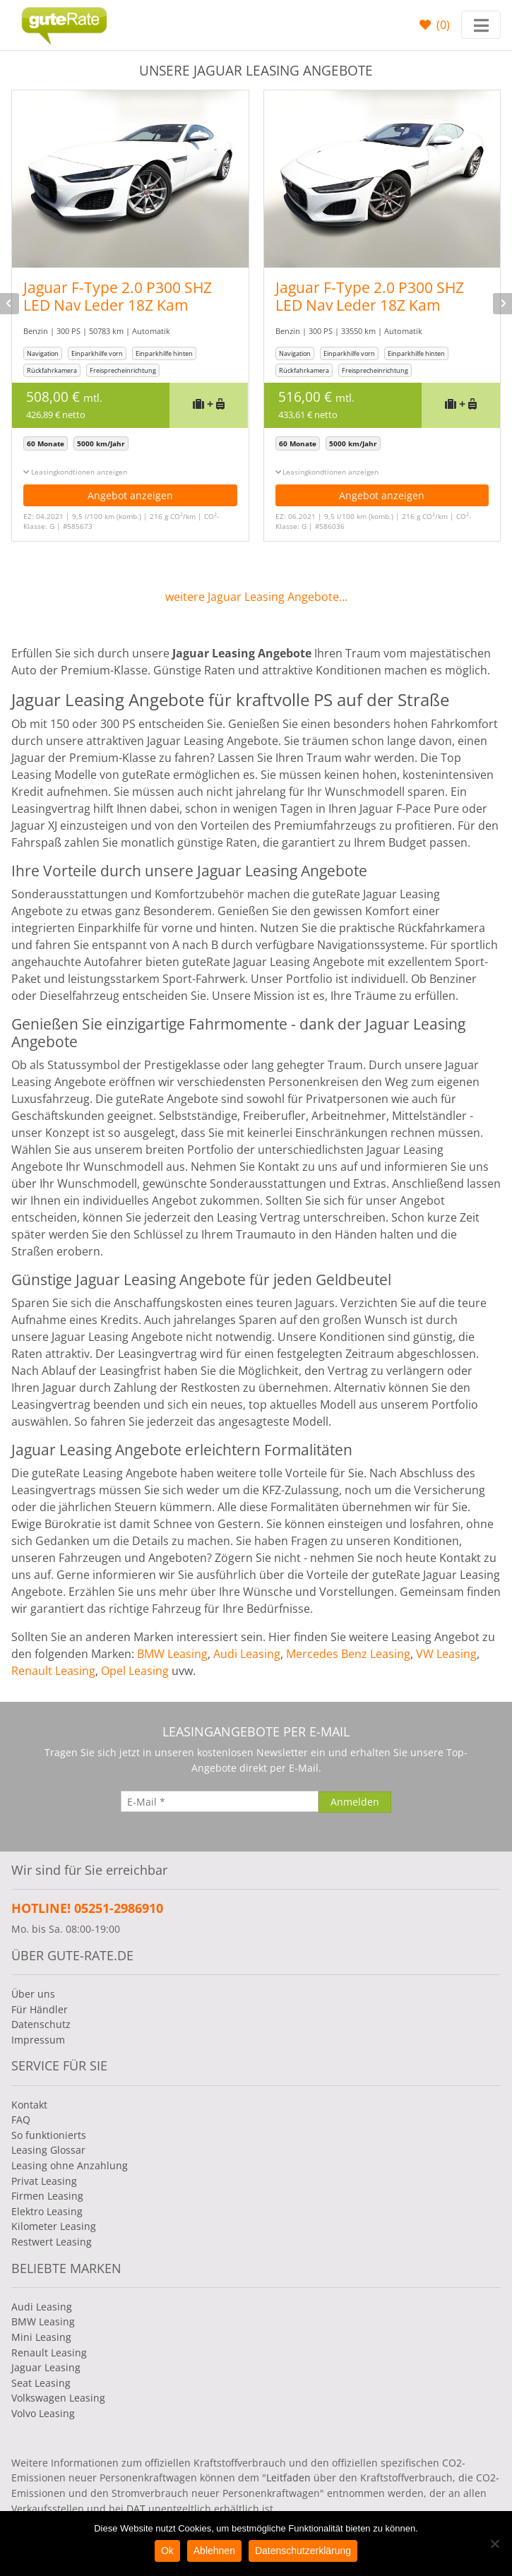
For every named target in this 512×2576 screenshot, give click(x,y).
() (442, 24)
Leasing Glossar (48, 2150)
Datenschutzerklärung (303, 2550)
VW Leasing (446, 1654)
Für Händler (39, 2009)
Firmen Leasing (47, 2195)
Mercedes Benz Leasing (348, 1654)
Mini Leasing (41, 2337)
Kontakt (29, 2104)
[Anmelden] (354, 1802)
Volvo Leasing (43, 2413)
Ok (167, 2550)
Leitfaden (288, 2477)
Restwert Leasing (51, 2241)
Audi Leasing (246, 1654)
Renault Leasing (53, 1670)
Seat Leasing (41, 2383)
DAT (135, 2508)
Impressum (38, 2039)
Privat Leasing (44, 2181)
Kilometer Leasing (53, 2226)
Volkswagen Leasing (58, 2397)
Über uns (33, 1993)
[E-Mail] (219, 1801)
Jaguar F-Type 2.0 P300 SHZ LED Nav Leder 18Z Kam (117, 296)
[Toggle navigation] (481, 25)
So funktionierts (48, 2135)
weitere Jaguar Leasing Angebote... (256, 596)
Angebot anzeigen (130, 495)
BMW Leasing (172, 1654)
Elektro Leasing (47, 2211)
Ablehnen (214, 2550)
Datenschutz (41, 2024)
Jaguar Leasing (46, 2367)
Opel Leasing (135, 1670)
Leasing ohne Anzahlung (69, 2165)
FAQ (20, 2119)
